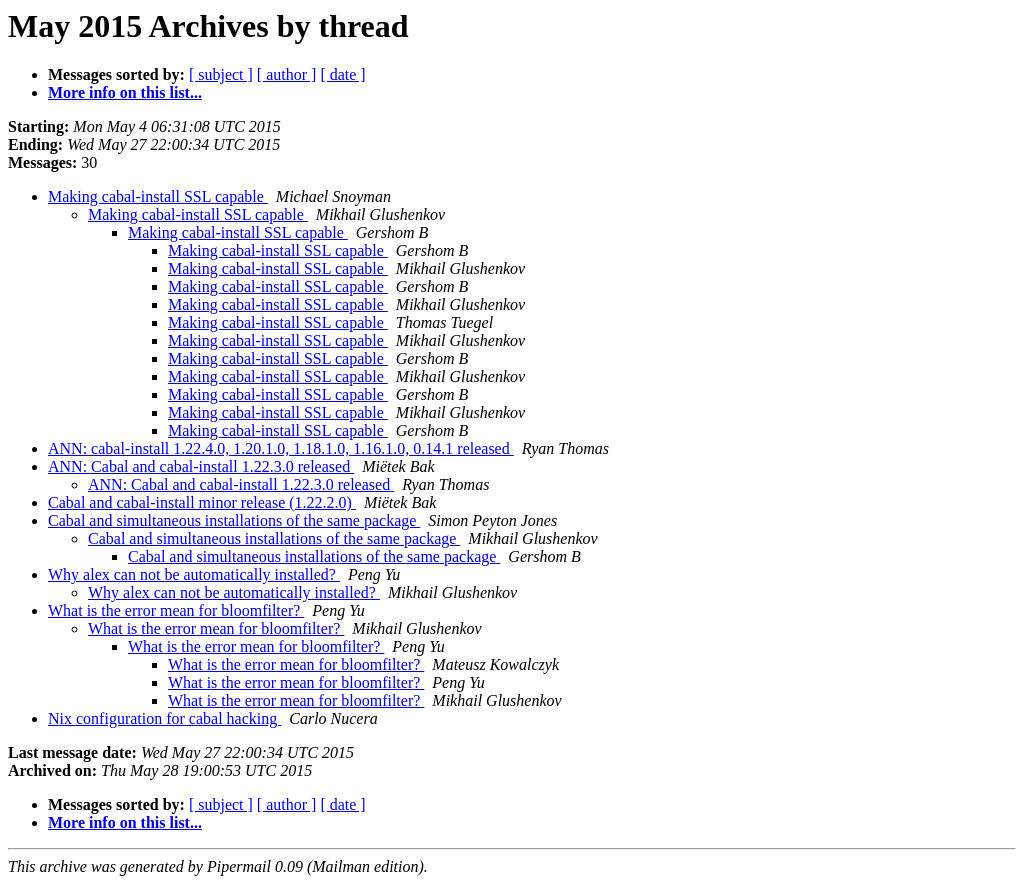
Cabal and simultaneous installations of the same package (234, 520)
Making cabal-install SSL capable (158, 196)
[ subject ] (221, 74)
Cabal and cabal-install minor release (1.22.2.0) (202, 502)
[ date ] (342, 74)
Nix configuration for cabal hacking (164, 718)
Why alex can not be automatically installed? (194, 574)
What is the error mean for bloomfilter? (176, 610)
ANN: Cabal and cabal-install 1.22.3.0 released (201, 466)
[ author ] (287, 74)
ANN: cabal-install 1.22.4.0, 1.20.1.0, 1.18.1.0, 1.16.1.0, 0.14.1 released (281, 448)
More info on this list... (125, 92)
